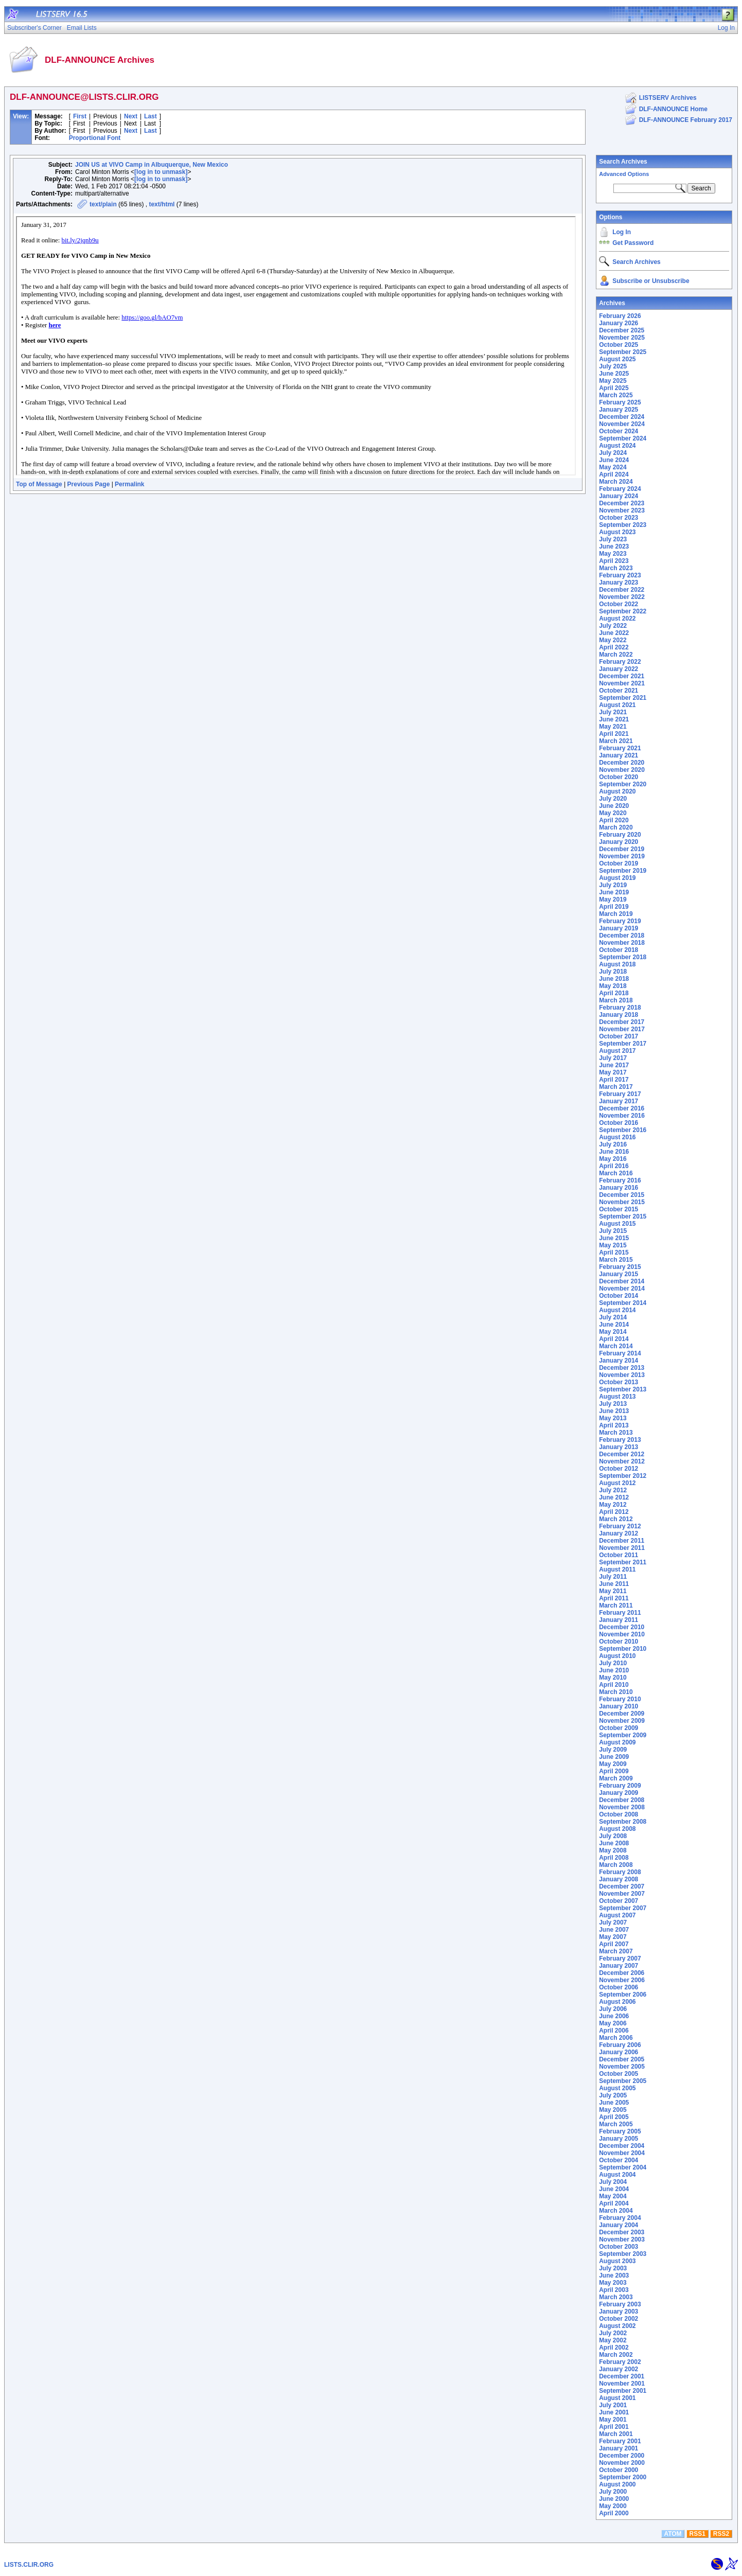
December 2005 (621, 2059)
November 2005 (622, 2066)
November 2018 (622, 942)
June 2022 (614, 633)
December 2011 (621, 1540)
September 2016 (622, 1130)
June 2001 (614, 2412)
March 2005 (615, 2124)
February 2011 (620, 1612)
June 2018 (614, 978)
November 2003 (622, 2239)
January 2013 (618, 1447)
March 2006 (615, 2037)
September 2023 (622, 524)
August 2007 (617, 1915)
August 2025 (617, 359)
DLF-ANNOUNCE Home (673, 109)
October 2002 (618, 2318)
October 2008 (618, 1814)
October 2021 (618, 690)
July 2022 (613, 625)
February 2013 (620, 1439)
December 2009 (621, 1713)
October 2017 (618, 1036)
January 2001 (618, 2448)
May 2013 (612, 1418)
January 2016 (618, 1187)
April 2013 (613, 1425)
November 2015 (622, 1202)
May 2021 (612, 726)
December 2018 (621, 935)
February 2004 (620, 2217)
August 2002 (617, 2326)
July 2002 (613, 2333)
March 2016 (615, 1173)
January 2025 (618, 409)
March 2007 (615, 1951)
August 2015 (617, 1223)
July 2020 (613, 798)
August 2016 (617, 1137)
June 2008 (614, 1843)
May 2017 (612, 1072)
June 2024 (614, 460)
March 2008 (615, 1864)
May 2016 (612, 1158)
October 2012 (618, 1468)
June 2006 (614, 2016)
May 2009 (612, 1764)
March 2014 (615, 1346)
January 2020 (618, 841)
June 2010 (614, 1670)
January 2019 (618, 928)
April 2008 (613, 1857)
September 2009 (622, 1735)
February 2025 (620, 402)
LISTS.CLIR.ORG (29, 2564)
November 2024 (622, 424)
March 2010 (615, 1692)
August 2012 (617, 1483)
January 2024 (618, 496)
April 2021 (613, 733)
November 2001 (622, 2383)
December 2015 (621, 1194)
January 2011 (618, 1620)
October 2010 (618, 1641)
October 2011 (618, 1555)
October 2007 (618, 1900)
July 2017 (613, 1058)
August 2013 (617, 1396)
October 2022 (618, 604)
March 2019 (615, 914)
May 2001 (612, 2419)
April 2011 (613, 1598)
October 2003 (618, 2246)
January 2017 (618, 1101)
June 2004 (614, 2189)
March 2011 (615, 1605)
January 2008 (618, 1879)
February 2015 (620, 1267)
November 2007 (622, 1893)
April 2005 (613, 2117)
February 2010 (620, 1699)
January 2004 (618, 2225)
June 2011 (614, 1583)
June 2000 (614, 2498)
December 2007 (621, 1886)
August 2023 (617, 532)
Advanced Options (624, 174)
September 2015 (622, 1216)
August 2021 (617, 705)
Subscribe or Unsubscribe (650, 281)
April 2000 (613, 2513)
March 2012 (615, 1519)
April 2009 (613, 1771)
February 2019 (620, 921)
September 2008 (622, 1821)
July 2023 (613, 539)
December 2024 (621, 416)
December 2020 (621, 762)
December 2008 (621, 1800)
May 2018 (612, 986)
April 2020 (613, 820)
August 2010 (617, 1656)
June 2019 (614, 892)
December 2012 (621, 1454)
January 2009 (618, 1792)
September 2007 (622, 1908)
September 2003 (622, 2253)
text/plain (103, 204)
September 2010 (622, 1648)
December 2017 (621, 1022)
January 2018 (618, 1014)
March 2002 (615, 2354)
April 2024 (613, 474)
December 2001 (621, 2376)
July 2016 (613, 1144)
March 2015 (615, 1259)
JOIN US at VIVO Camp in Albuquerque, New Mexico (151, 164)
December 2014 (621, 1281)
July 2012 (613, 1490)
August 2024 (617, 445)
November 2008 (622, 1807)
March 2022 (615, 654)
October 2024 (618, 431)
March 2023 (615, 568)
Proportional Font (95, 138)
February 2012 (620, 1526)
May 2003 (612, 2282)
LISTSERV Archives (668, 97)
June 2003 (614, 2275)
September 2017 (622, 1043)
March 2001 (615, 2434)
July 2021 (613, 712)
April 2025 (613, 388)
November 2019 (622, 856)
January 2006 (618, 2052)
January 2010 (618, 1706)
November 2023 (622, 510)
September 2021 (622, 697)
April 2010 (613, 1684)
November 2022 (622, 597)
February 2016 (620, 1180)
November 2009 (622, 1720)
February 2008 (620, 1872)
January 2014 (618, 1360)
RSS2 (721, 2533)
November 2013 (622, 1375)
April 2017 (613, 1079)
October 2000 (618, 2470)
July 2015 (613, 1230)
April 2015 (613, 1252)
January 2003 (618, 2311)
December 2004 (621, 2145)
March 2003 (615, 2297)
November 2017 (622, 1029)
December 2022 (621, 589)
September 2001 (622, 2390)
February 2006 (620, 2045)
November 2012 (622, 1461)
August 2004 (617, 2174)
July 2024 (613, 452)
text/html (161, 204)
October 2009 (618, 1728)
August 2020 (617, 791)
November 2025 (622, 337)
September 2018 (622, 957)
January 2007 (618, 1965)
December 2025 (621, 330)
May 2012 (612, 1504)
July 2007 (613, 1922)
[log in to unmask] (160, 171)
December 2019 (621, 849)
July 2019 (613, 885)
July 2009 (613, 1749)
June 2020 (614, 805)
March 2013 (615, 1432)
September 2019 (622, 870)
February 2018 (620, 1007)
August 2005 (617, 2088)
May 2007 (612, 1936)
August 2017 (617, 1050)
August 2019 (617, 877)
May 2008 (612, 1850)
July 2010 (613, 1663)
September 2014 (622, 1303)
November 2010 (622, 1634)
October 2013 (618, 1382)
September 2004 (622, 2167)
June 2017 (614, 1065)
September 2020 (622, 784)
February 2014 (620, 1353)
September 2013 (622, 1389)
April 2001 (613, 2426)
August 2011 (617, 1569)
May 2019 (612, 899)
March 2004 (615, 2210)
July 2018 (613, 971)
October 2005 (618, 2073)
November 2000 (622, 2462)
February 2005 (620, 2131)
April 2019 (613, 906)
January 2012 (618, 1533)
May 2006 (612, 2023)
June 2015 (614, 1238)
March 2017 (615, 1086)
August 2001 (617, 2398)
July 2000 (613, 2491)
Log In (621, 232)
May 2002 (612, 2340)
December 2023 (621, 503)
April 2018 (613, 993)
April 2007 (613, 1944)
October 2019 (618, 863)
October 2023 (618, 517)
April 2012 (613, 1511)
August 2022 (617, 618)
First (79, 116)
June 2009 (614, 1756)
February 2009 (620, 1785)
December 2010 (621, 1627)
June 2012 (614, 1497)
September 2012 (622, 1475)
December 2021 (621, 676)
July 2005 (613, 2095)
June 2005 (614, 2102)
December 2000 (621, 2455)
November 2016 (622, 1115)
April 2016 (613, 1166)
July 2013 (613, 1403)
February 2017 (620, 1094)
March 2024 (615, 481)
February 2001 (620, 2441)
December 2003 (621, 2232)
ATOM (672, 2533)
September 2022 (622, 611)
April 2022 (613, 647)
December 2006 (621, 1973)
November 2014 (622, 1288)
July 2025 (613, 366)
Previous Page (88, 484)
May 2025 (612, 380)
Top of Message (39, 484)
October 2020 (618, 777)
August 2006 (617, 2001)
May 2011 (612, 1591)
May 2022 (612, 640)
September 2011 (622, 1562)
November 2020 (622, 769)
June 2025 (614, 373)
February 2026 (620, 316)
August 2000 (617, 2484)
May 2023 (612, 553)
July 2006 (613, 2009)
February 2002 (620, 2362)
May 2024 (612, 467)
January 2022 (618, 669)
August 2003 (617, 2261)
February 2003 (620, 2304)
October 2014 (618, 1295)
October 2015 (618, 1209)
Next (130, 116)
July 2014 (613, 1317)
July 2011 (613, 1576)
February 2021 (620, 748)
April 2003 (613, 2289)
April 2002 (613, 2347)
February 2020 (620, 834)
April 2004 (613, 2203)
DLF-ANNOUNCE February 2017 (685, 119)
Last (150, 116)
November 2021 (622, 683)
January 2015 (618, 1274)
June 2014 (614, 1324)
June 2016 (614, 1151)
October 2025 (618, 344)
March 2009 (615, 1778)
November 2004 (622, 2153)
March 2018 (615, 1000)
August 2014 (617, 1310)
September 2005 (622, 2081)
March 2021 (615, 741)
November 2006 (622, 1980)
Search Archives (623, 161)
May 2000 (612, 2506)
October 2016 (618, 1122)
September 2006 (622, 1994)
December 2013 (621, 1367)
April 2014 (613, 1339)
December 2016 (621, 1108)
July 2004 (613, 2181)
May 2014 (612, 1331)
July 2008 (613, 1836)
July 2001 (613, 2405)
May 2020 (612, 813)
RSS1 (697, 2533)
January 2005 (618, 2138)
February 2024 (620, 488)
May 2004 (612, 2196)
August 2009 (617, 1742)
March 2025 (615, 395)
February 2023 (620, 575)
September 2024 (622, 438)
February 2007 (620, 1958)
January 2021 (618, 755)
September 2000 (622, 2477)
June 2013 (614, 1411)
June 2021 (614, 719)
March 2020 (615, 827)
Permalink (129, 484)
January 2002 (618, 2369)
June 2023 (614, 546)
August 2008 (617, 1828)
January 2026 (618, 323)
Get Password (632, 242)
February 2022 (620, 661)
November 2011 (622, 1547)
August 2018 (617, 964)
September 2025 (622, 352)
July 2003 (613, 2268)
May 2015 (612, 1245)
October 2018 (618, 950)
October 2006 (618, 1987)
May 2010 (612, 1677)
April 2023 (613, 560)
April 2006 (613, 2030)
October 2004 (618, 2160)
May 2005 (612, 2109)
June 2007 (614, 1929)
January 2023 (618, 582)
